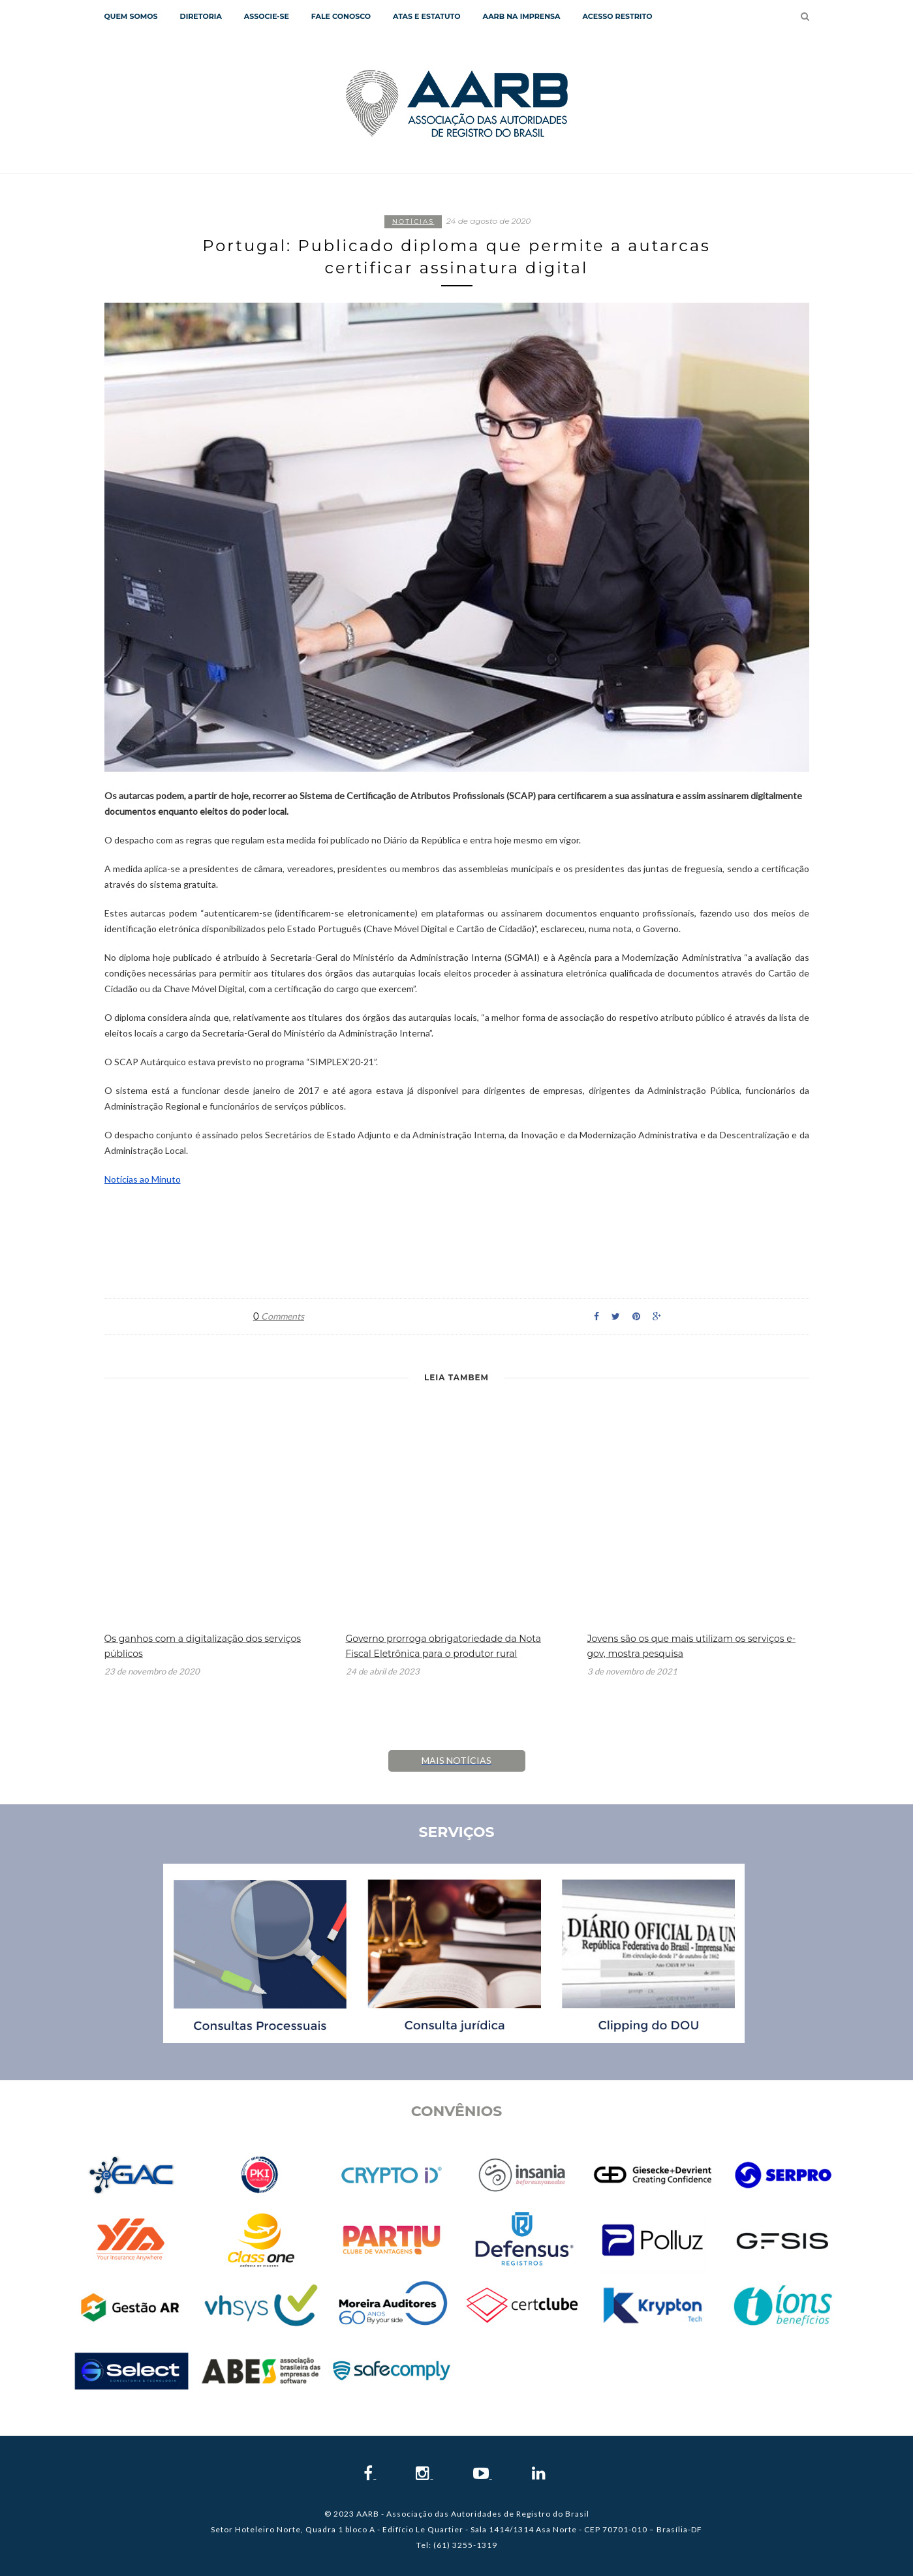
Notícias (413, 221)
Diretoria (201, 16)
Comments (278, 1316)
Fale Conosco (341, 16)
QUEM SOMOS (131, 16)
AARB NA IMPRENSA (521, 16)
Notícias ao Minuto (142, 1179)
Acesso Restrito (617, 16)
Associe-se (266, 16)
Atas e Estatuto (426, 16)
